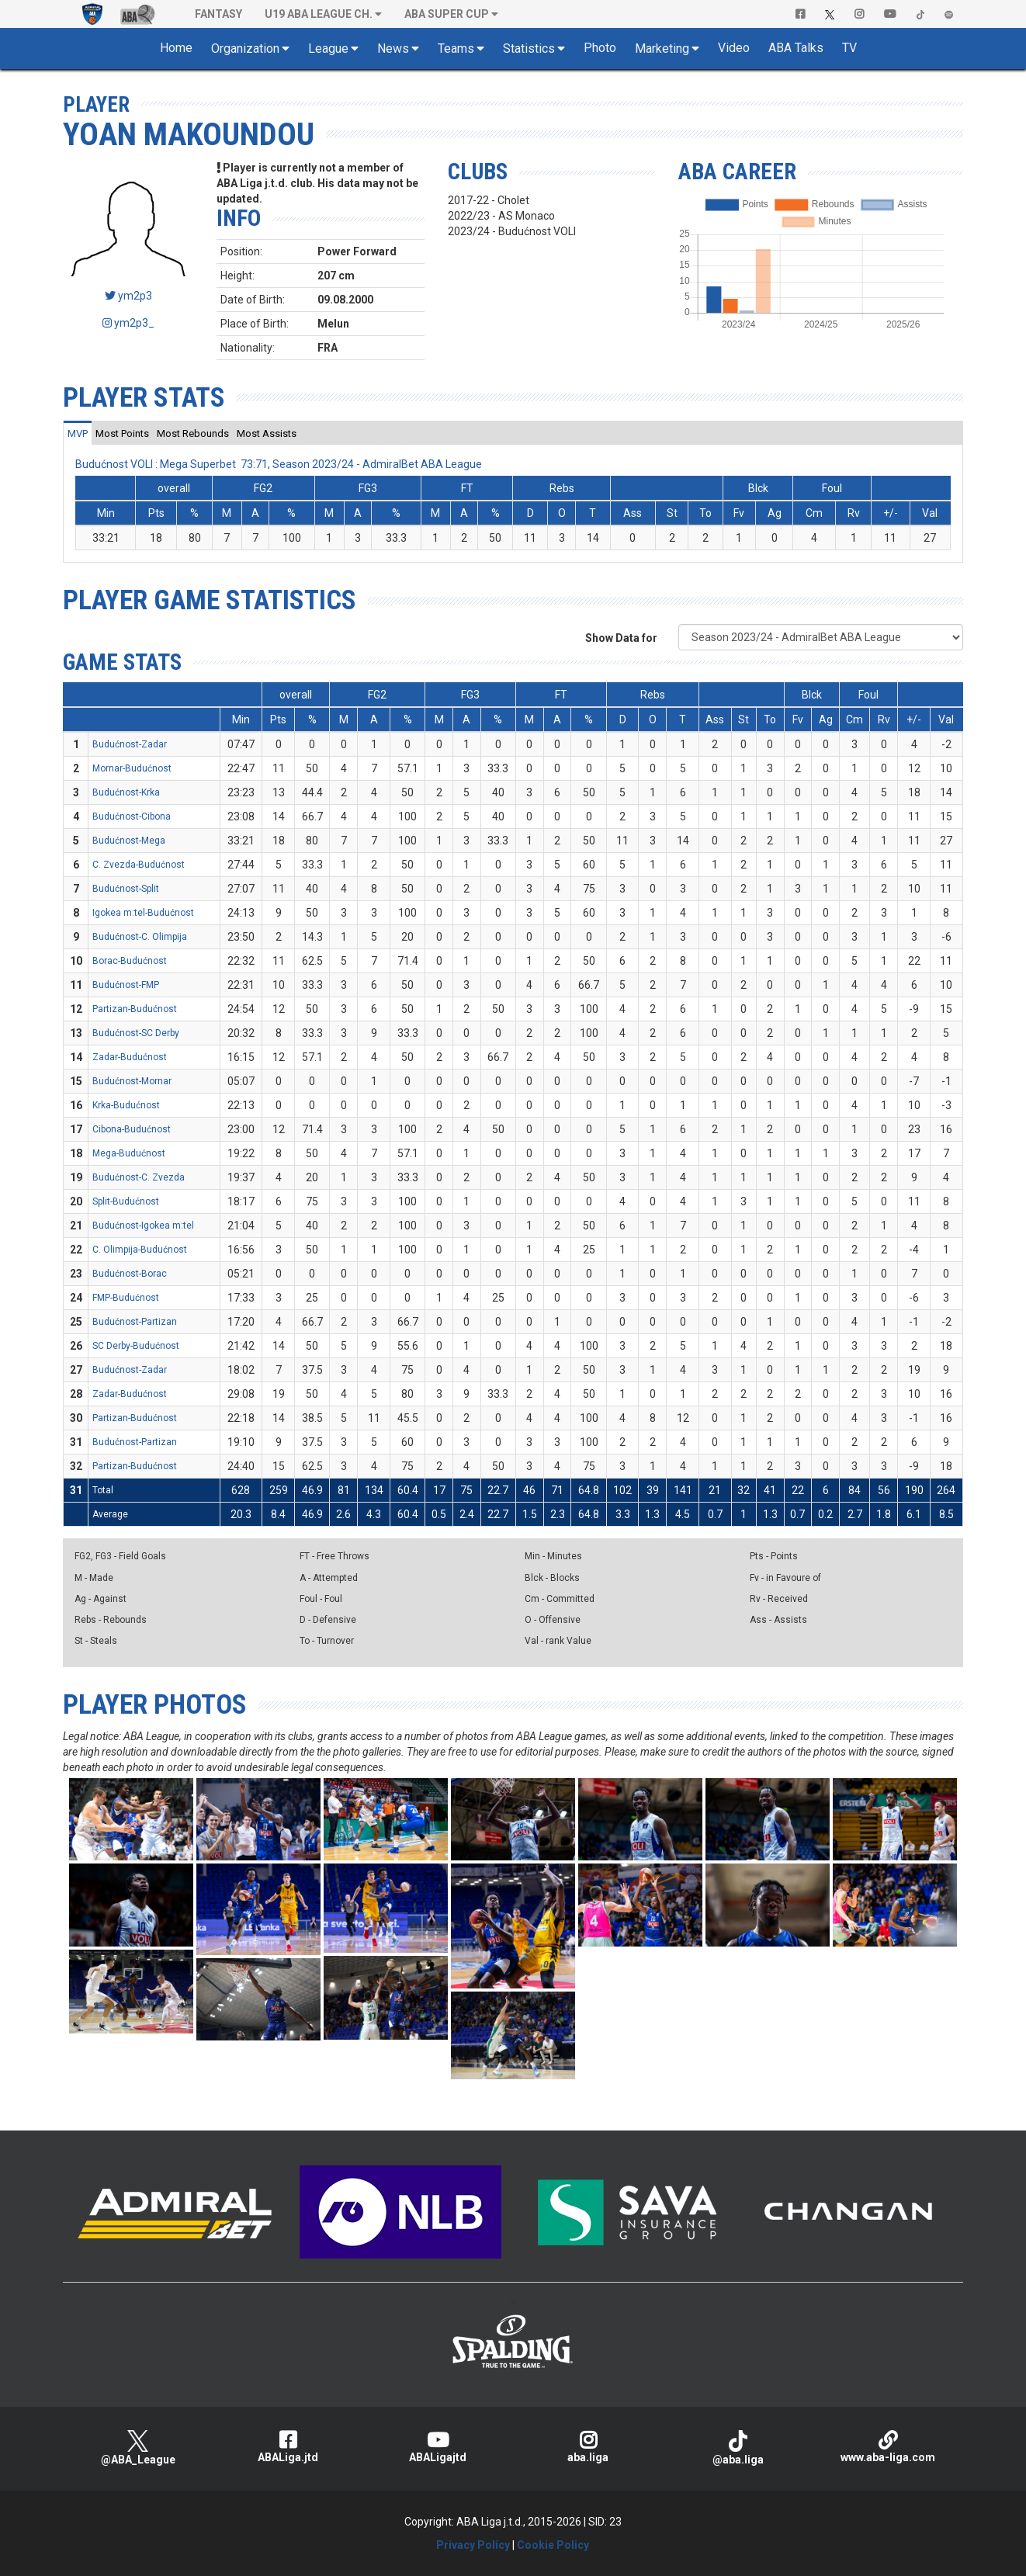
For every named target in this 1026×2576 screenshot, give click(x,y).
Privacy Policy (473, 2545)
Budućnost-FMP (125, 984)
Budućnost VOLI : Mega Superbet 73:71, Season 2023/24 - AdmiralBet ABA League (278, 464)
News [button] (393, 48)
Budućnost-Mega (128, 840)
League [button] (328, 48)
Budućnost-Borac (129, 1273)
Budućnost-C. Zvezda (138, 1177)
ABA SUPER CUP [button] (446, 14)
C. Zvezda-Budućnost (138, 864)
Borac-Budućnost (129, 960)
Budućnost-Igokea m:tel (143, 1225)
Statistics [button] (529, 48)
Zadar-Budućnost (129, 1057)
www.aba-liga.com (888, 2446)
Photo (600, 47)
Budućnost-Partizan (134, 1321)
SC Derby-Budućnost (135, 1345)
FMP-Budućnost (125, 1297)
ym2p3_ (128, 323)
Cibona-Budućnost (131, 1129)
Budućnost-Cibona (131, 816)
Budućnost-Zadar (129, 744)
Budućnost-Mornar (132, 1081)
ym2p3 (128, 295)
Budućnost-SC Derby (135, 1033)
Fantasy (218, 14)
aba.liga (588, 2446)
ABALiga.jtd (287, 2446)
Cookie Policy (553, 2545)
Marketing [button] (662, 48)
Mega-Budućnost (128, 1153)
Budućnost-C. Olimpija (139, 936)
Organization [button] (245, 48)
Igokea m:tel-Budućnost (143, 912)
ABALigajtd (438, 2446)
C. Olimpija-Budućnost (139, 1249)
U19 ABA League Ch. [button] (319, 14)
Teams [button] (456, 48)
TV (849, 47)
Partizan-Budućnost (134, 1009)
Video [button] (734, 47)
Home (176, 47)
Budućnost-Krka (126, 792)
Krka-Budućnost (126, 1105)
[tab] (78, 433)
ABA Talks (795, 47)
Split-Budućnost (125, 1201)
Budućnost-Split (125, 888)
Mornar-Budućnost (132, 768)
